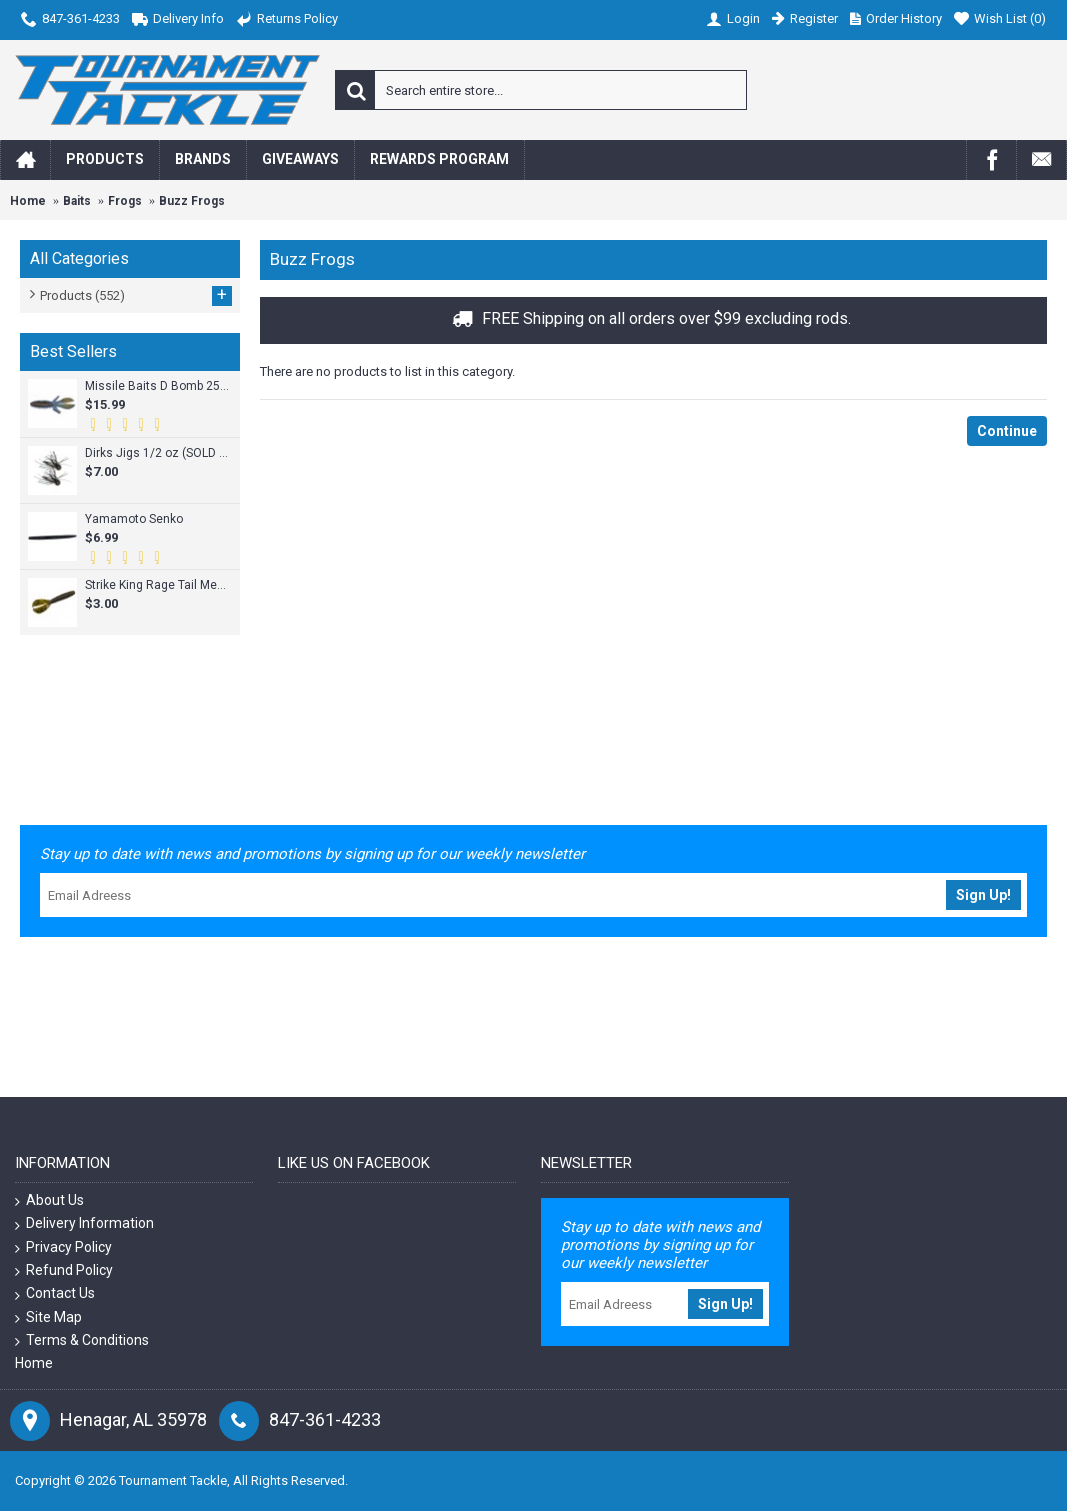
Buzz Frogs (192, 201)
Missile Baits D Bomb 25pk (157, 386)
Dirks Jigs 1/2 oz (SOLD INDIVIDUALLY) (157, 453)
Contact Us (55, 1293)
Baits (77, 201)
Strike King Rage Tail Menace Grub (157, 585)
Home (28, 201)
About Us (49, 1200)
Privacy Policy (63, 1247)
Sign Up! (983, 895)
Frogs (125, 201)
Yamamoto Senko (134, 519)
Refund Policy (64, 1270)
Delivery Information (84, 1223)
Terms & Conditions (82, 1340)
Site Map (48, 1317)
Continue (1007, 431)
